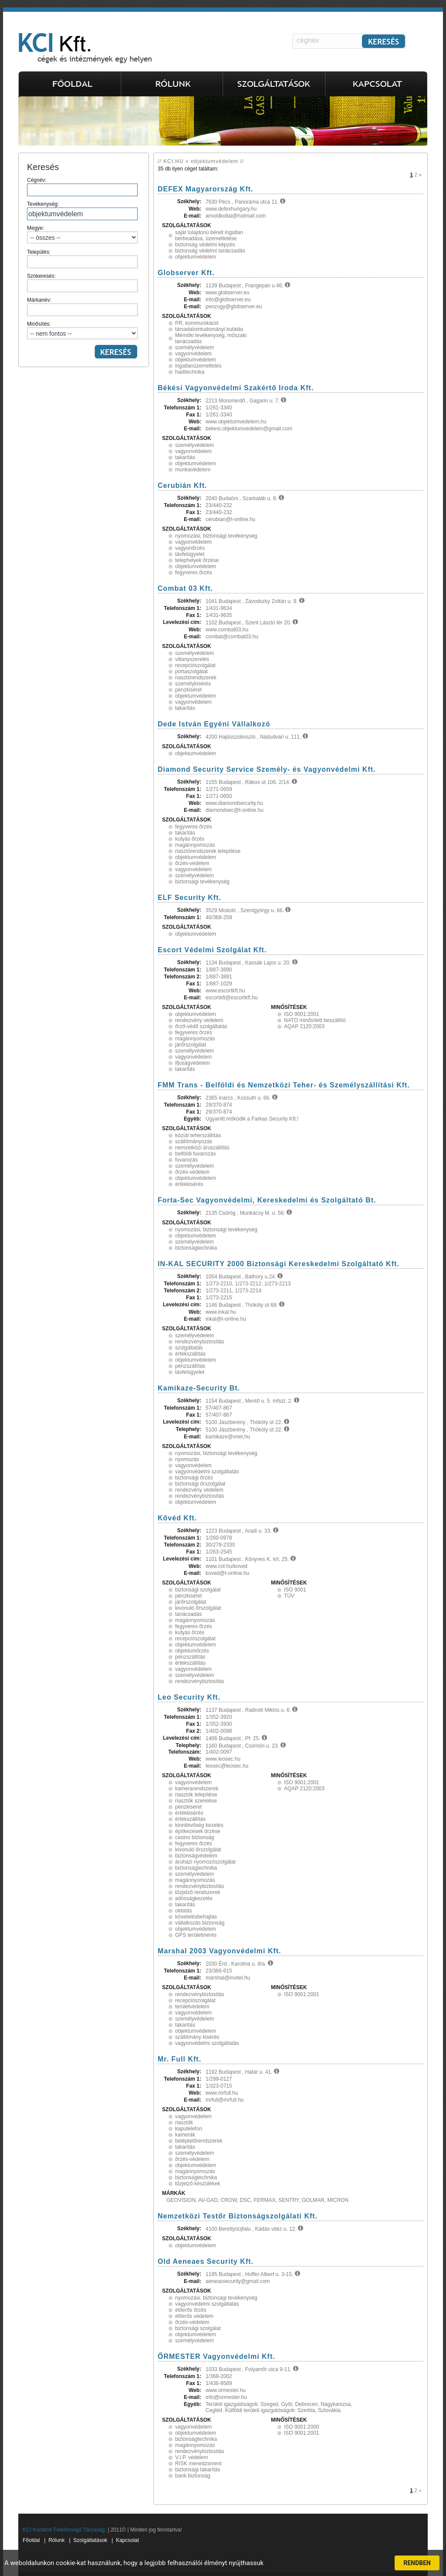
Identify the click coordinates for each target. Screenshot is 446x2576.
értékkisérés (189, 1184)
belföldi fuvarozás (195, 1154)
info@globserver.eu (228, 299)
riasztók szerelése (196, 1801)
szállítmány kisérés (197, 2037)
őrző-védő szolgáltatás (201, 1026)
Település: (82, 258)
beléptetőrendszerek (199, 2141)
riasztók (184, 2122)
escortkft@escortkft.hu (232, 998)
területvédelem (192, 2007)
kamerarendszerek (196, 1788)
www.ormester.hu (226, 2390)
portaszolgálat (191, 671)
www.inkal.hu (221, 1312)
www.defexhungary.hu (231, 209)
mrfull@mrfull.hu (225, 2100)
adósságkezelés (194, 1898)
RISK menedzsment (198, 2463)
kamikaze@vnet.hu (228, 1437)
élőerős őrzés (190, 2310)
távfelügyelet (189, 554)
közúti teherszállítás (198, 1135)
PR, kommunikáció (197, 323)
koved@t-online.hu (227, 1573)
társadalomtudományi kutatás (209, 329)
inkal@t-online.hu (226, 1319)
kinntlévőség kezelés (199, 1825)
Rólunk (56, 2540)
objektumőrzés (192, 1651)
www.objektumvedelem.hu (236, 422)
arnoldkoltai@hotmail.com (236, 216)
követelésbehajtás (196, 1917)
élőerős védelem (194, 2316)
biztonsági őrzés (194, 1478)
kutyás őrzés (189, 839)
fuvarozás (186, 1160)
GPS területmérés (195, 1935)
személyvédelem (194, 347)
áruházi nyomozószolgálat (205, 1862)
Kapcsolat (127, 2540)
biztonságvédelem (196, 1856)
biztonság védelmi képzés (205, 245)
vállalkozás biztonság (199, 1923)
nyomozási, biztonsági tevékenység (216, 536)
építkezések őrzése (197, 1831)
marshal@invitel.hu (228, 1978)
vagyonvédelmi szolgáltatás (207, 1472)
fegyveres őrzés (193, 572)
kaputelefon (188, 2129)
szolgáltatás (189, 1348)
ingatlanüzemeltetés (198, 366)
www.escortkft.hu (225, 991)
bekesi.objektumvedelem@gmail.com (249, 429)
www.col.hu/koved (226, 1566)
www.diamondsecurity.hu (234, 803)
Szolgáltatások (90, 2540)
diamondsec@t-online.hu (235, 810)
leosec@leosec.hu (227, 1766)
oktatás (183, 1911)
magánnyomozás (195, 845)
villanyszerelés (192, 659)
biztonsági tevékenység (202, 882)
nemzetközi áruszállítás (202, 1148)
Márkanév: (82, 306)
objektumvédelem (195, 257)
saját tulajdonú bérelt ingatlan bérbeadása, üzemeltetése (209, 235)
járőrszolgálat (190, 1045)
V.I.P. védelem (191, 2457)
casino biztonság (194, 1837)
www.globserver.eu (228, 293)
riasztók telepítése (196, 1795)
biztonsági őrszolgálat (200, 1484)
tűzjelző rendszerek (197, 1892)
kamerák (185, 2135)
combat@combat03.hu (232, 637)
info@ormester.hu (226, 2397)
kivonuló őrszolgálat (198, 1608)
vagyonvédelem (193, 354)
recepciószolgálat (195, 665)
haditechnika (189, 372)
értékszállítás (190, 1354)
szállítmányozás (193, 1141)
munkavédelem (192, 470)
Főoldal (31, 2540)
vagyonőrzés (190, 548)
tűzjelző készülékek (197, 2184)
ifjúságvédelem (192, 1063)
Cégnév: (82, 186)
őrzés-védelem (192, 863)
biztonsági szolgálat (198, 1590)
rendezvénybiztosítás (199, 1342)
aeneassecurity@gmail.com (238, 2281)
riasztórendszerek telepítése (207, 851)
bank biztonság (192, 2476)
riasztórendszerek (195, 678)
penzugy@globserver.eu (234, 306)
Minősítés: (82, 330)
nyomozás (187, 1459)
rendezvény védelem (199, 1020)
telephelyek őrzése (197, 560)
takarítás (185, 457)
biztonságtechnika (196, 1248)
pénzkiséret (188, 690)
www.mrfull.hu (222, 2093)
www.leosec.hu (223, 1759)
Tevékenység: (82, 210)
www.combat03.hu (227, 630)
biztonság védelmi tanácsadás (210, 251)
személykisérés (193, 684)
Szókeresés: (82, 282)
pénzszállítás (190, 1366)
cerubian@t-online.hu (230, 519)
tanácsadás (188, 1614)
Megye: (82, 234)
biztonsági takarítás (197, 2470)
